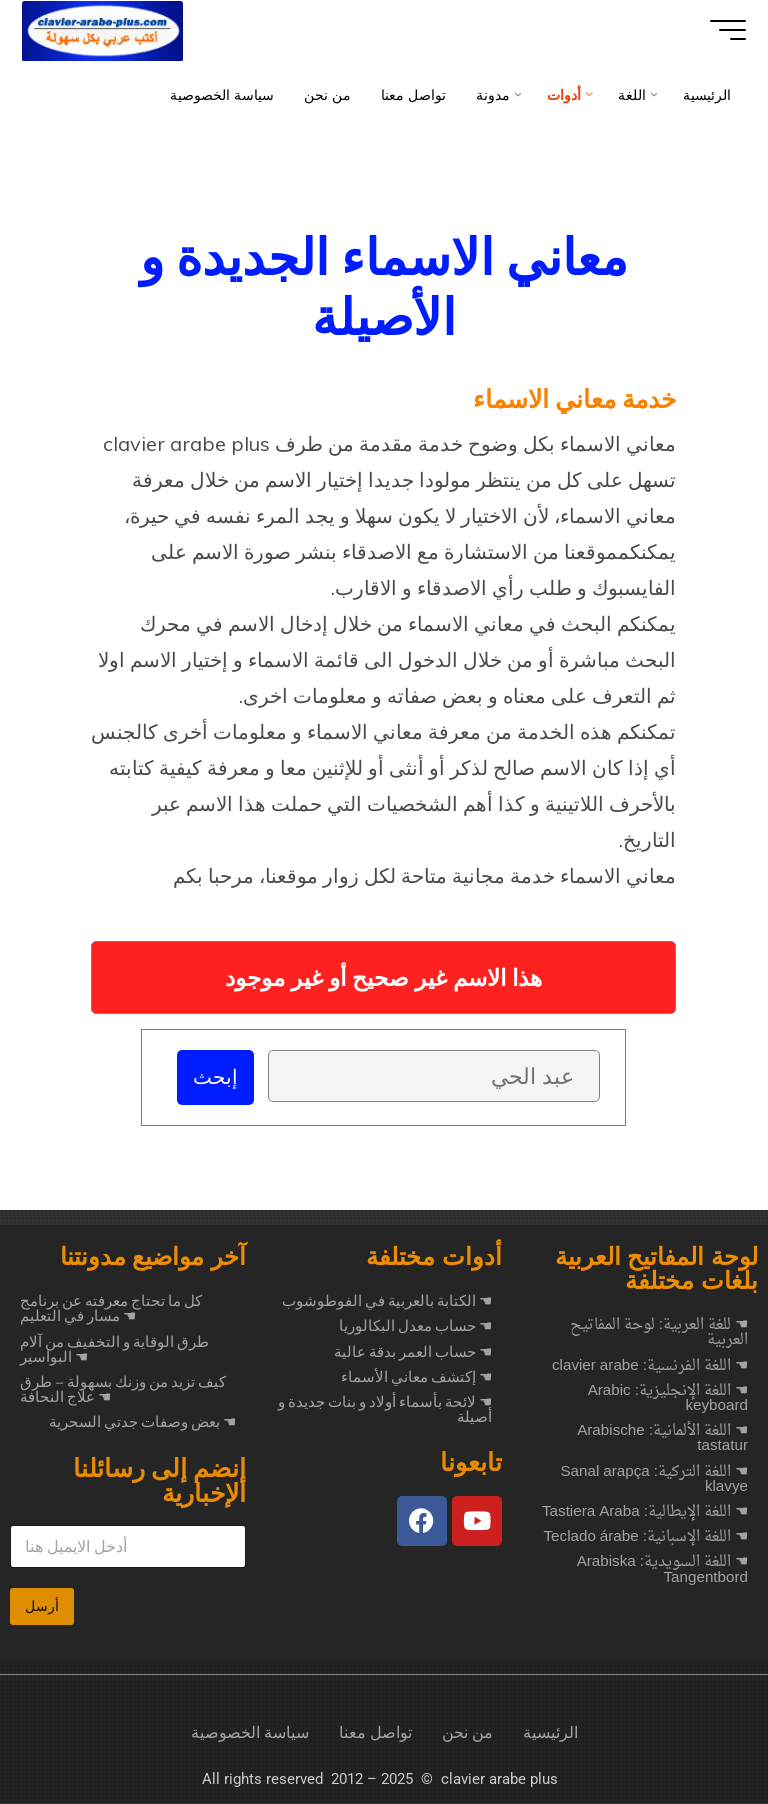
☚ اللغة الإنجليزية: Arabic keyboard (668, 1400)
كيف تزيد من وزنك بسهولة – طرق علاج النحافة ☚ (123, 1390)
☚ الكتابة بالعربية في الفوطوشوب (387, 1302)
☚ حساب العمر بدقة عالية (413, 1353)
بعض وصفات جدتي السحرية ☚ (142, 1423)
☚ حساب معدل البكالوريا (415, 1327)
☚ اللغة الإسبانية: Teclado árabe (646, 1538)
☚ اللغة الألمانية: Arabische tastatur (662, 1440)
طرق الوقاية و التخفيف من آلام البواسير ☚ (114, 1350)
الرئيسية (550, 1733)
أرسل (42, 1607)
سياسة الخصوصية (250, 1733)
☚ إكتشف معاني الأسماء (416, 1378)
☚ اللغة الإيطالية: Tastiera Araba (645, 1513)
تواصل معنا (375, 1733)
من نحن (467, 1733)
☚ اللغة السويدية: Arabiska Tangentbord (662, 1571)
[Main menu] (720, 30)
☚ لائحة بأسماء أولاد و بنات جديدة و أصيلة (385, 1410)
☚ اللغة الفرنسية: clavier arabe (650, 1367)
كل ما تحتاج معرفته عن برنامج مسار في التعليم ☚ (111, 1309)
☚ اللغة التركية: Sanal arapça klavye (654, 1481)
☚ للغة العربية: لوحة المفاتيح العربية (659, 1334)
